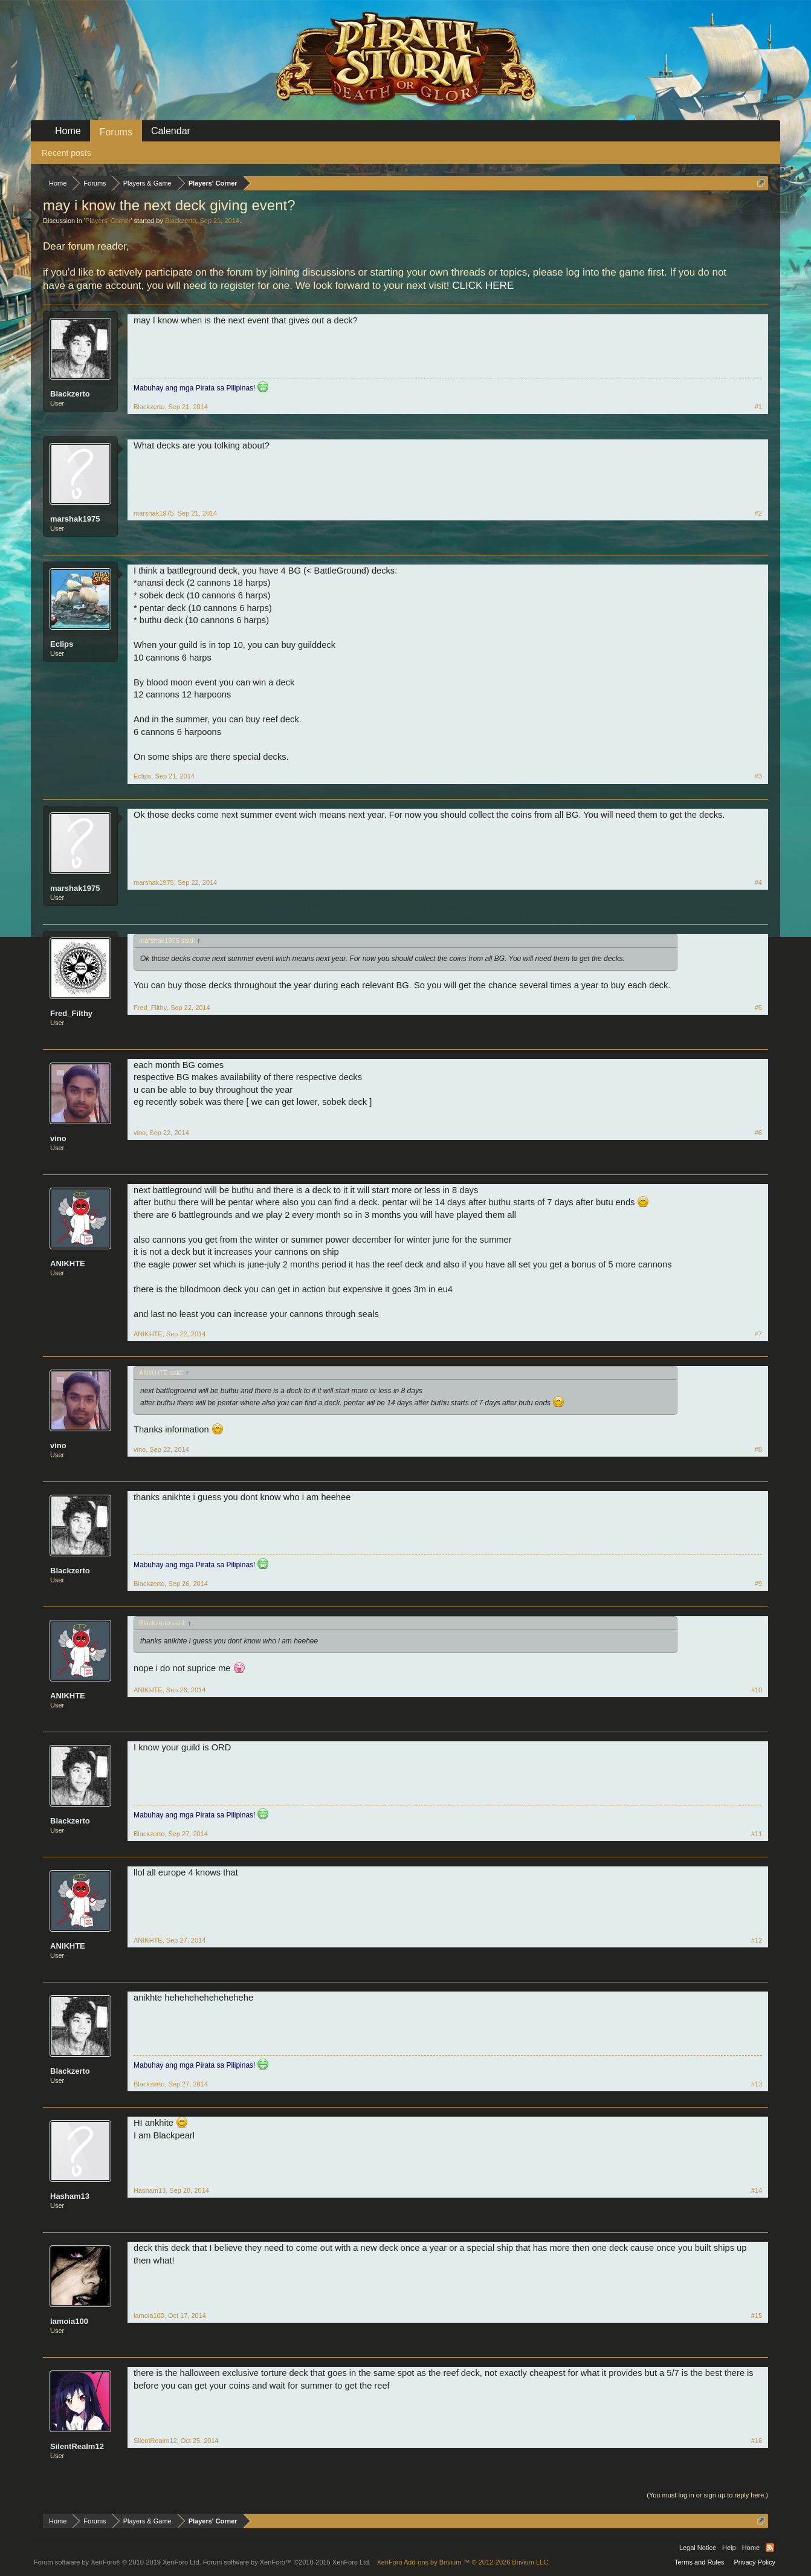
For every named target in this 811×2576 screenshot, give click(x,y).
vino (58, 1138)
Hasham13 (69, 2196)
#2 (758, 513)
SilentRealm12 (77, 2446)
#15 (756, 2315)
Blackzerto (180, 220)
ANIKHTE (67, 1263)
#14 (756, 2190)
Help (729, 2547)
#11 (756, 1833)
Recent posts (66, 153)
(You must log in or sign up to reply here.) (707, 2495)
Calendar (170, 131)
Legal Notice (697, 2547)
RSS (770, 2547)
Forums (116, 132)
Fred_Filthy (71, 1013)
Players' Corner (108, 220)
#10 (756, 1690)
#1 (758, 406)
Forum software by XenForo (117, 2562)
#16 (756, 2440)
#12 (756, 1940)
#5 (758, 1007)
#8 (758, 1449)
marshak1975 (75, 518)
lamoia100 (69, 2321)
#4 (758, 882)
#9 (758, 1583)
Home (68, 131)
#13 (756, 2084)
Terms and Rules (699, 2562)
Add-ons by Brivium (463, 2562)
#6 (758, 1132)
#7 (758, 1334)
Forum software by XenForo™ (287, 2562)
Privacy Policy (754, 2562)
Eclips (61, 644)
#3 (758, 776)
